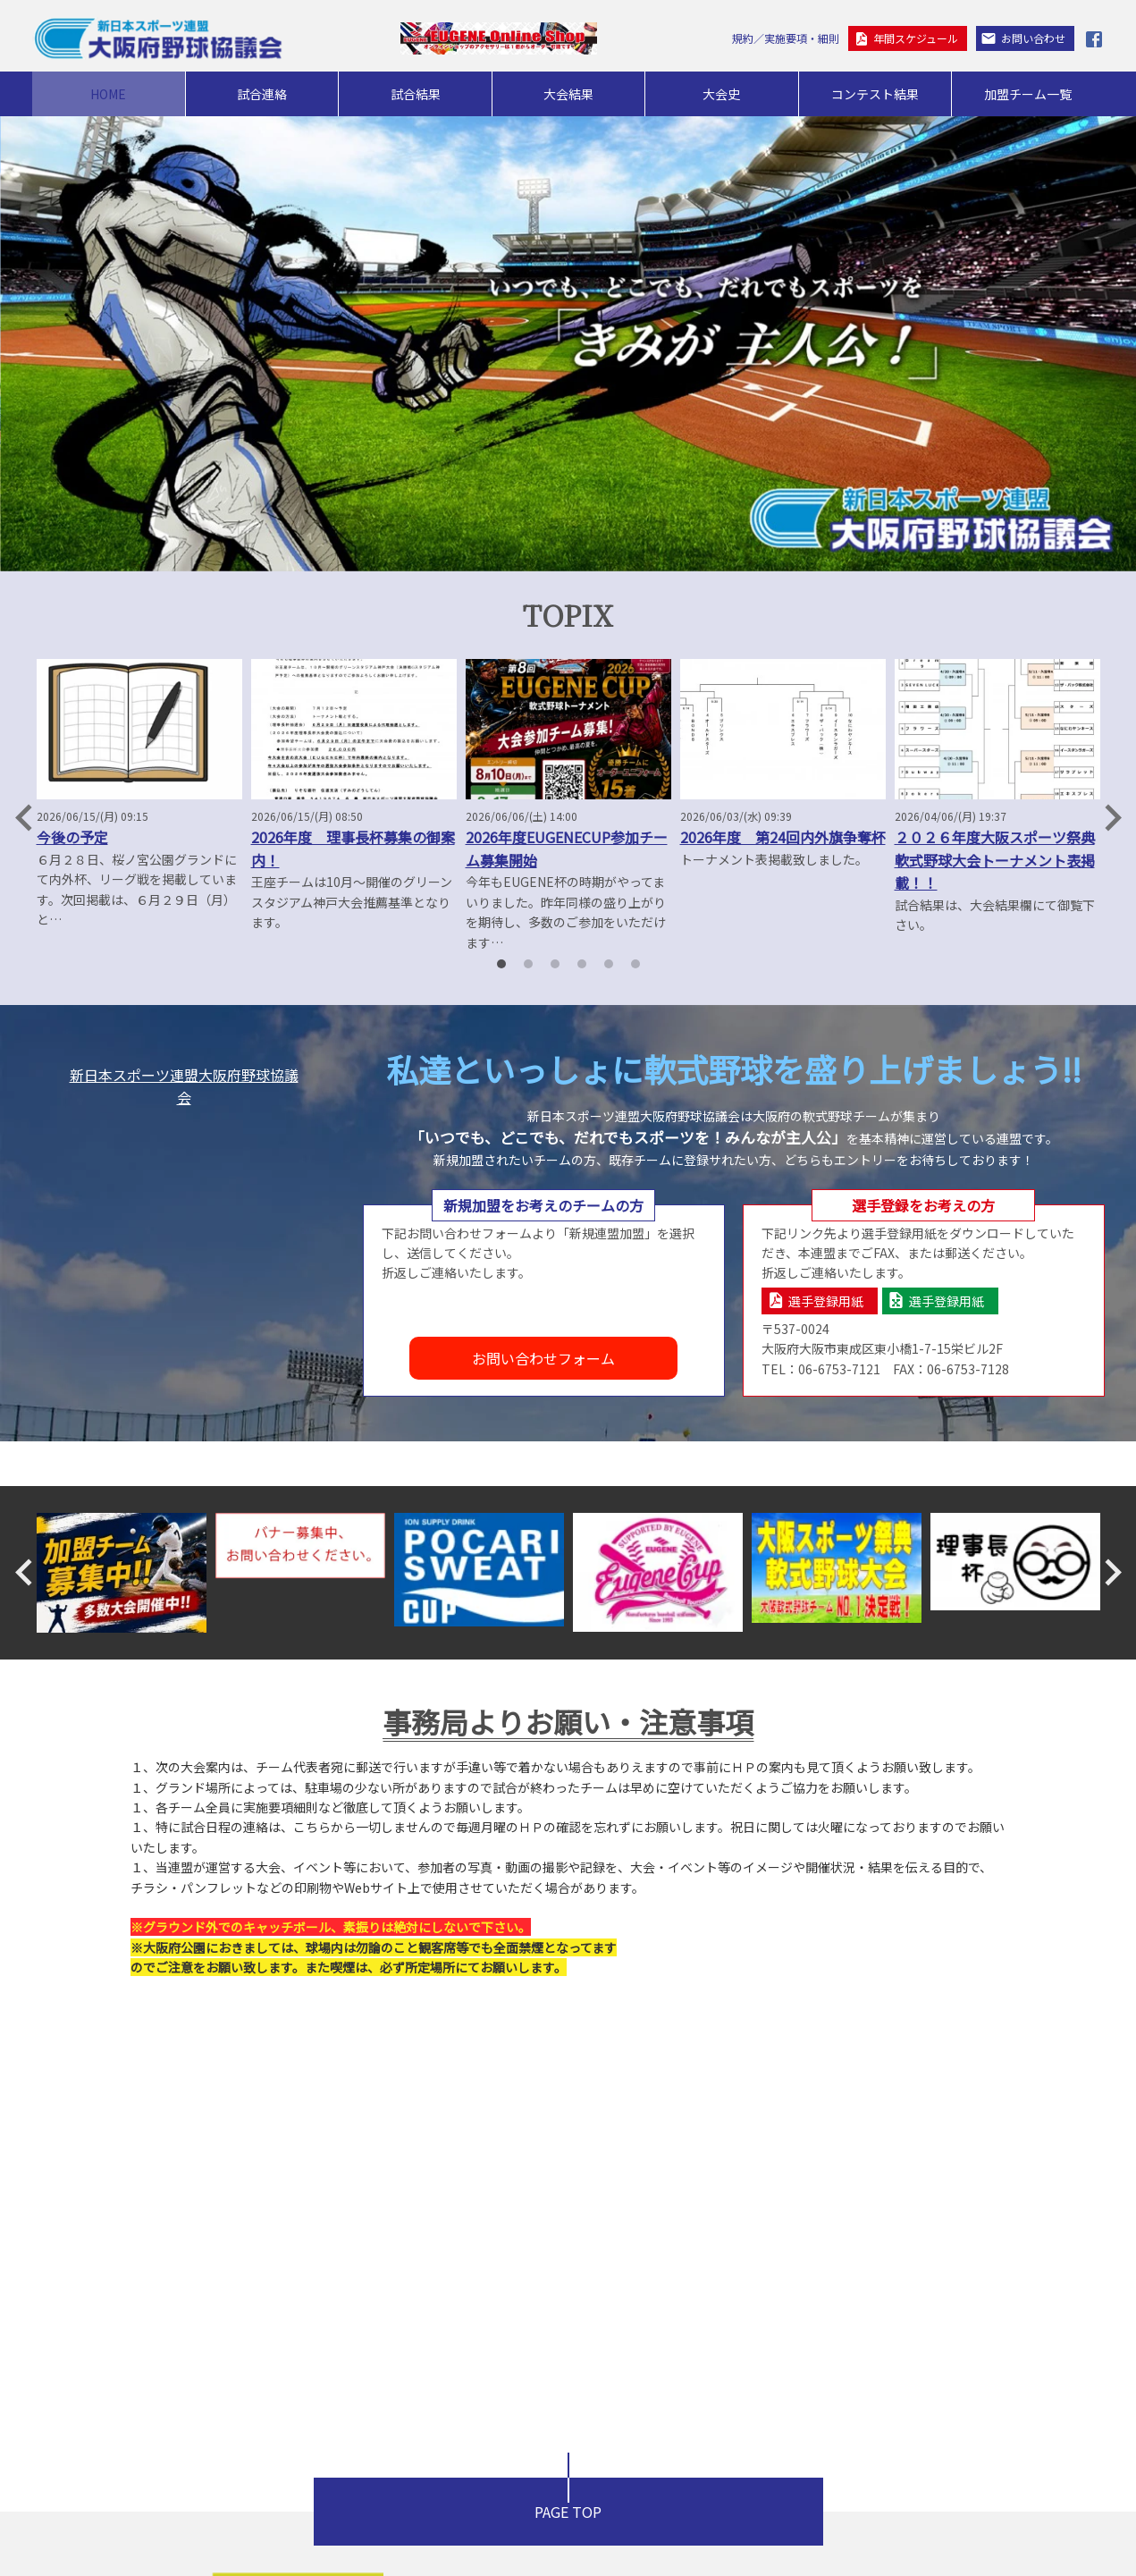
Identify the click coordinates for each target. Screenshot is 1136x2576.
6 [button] (635, 964)
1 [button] (501, 964)
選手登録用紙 (825, 1301)
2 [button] (528, 964)
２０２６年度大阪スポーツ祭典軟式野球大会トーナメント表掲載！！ (995, 859)
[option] (139, 794)
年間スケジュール (915, 38)
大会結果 (568, 94)
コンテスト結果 (875, 94)
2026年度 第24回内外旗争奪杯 (783, 837)
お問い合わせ (1033, 38)
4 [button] (582, 964)
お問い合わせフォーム (543, 1358)
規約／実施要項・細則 (785, 38)
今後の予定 (72, 837)
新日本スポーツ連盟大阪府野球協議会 (184, 1086)
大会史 (721, 94)
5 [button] (609, 964)
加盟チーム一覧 (1028, 94)
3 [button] (555, 964)
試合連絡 (262, 94)
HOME (108, 94)
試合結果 (416, 94)
